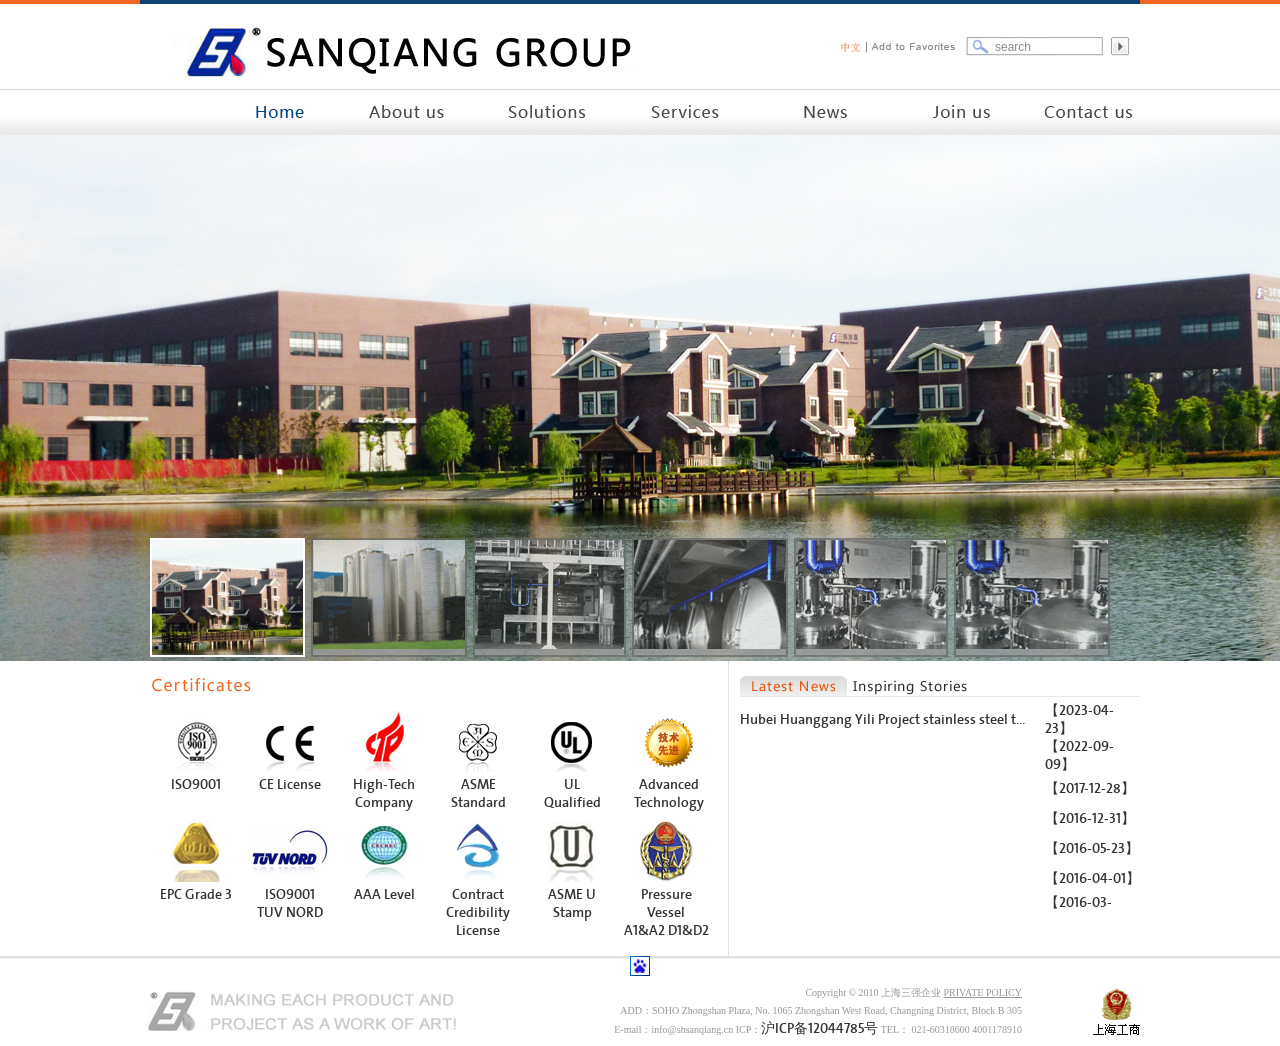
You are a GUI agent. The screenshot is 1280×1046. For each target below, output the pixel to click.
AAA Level (384, 894)
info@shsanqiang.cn (692, 1029)
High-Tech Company (384, 793)
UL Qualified (572, 793)
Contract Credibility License (478, 912)
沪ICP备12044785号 (819, 1028)
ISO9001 (196, 784)
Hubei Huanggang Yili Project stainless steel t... (882, 719)
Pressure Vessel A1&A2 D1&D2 (666, 912)
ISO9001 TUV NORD (290, 903)
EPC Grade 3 (196, 894)
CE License (290, 784)
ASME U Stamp (572, 903)
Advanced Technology (669, 793)
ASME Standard (478, 793)
